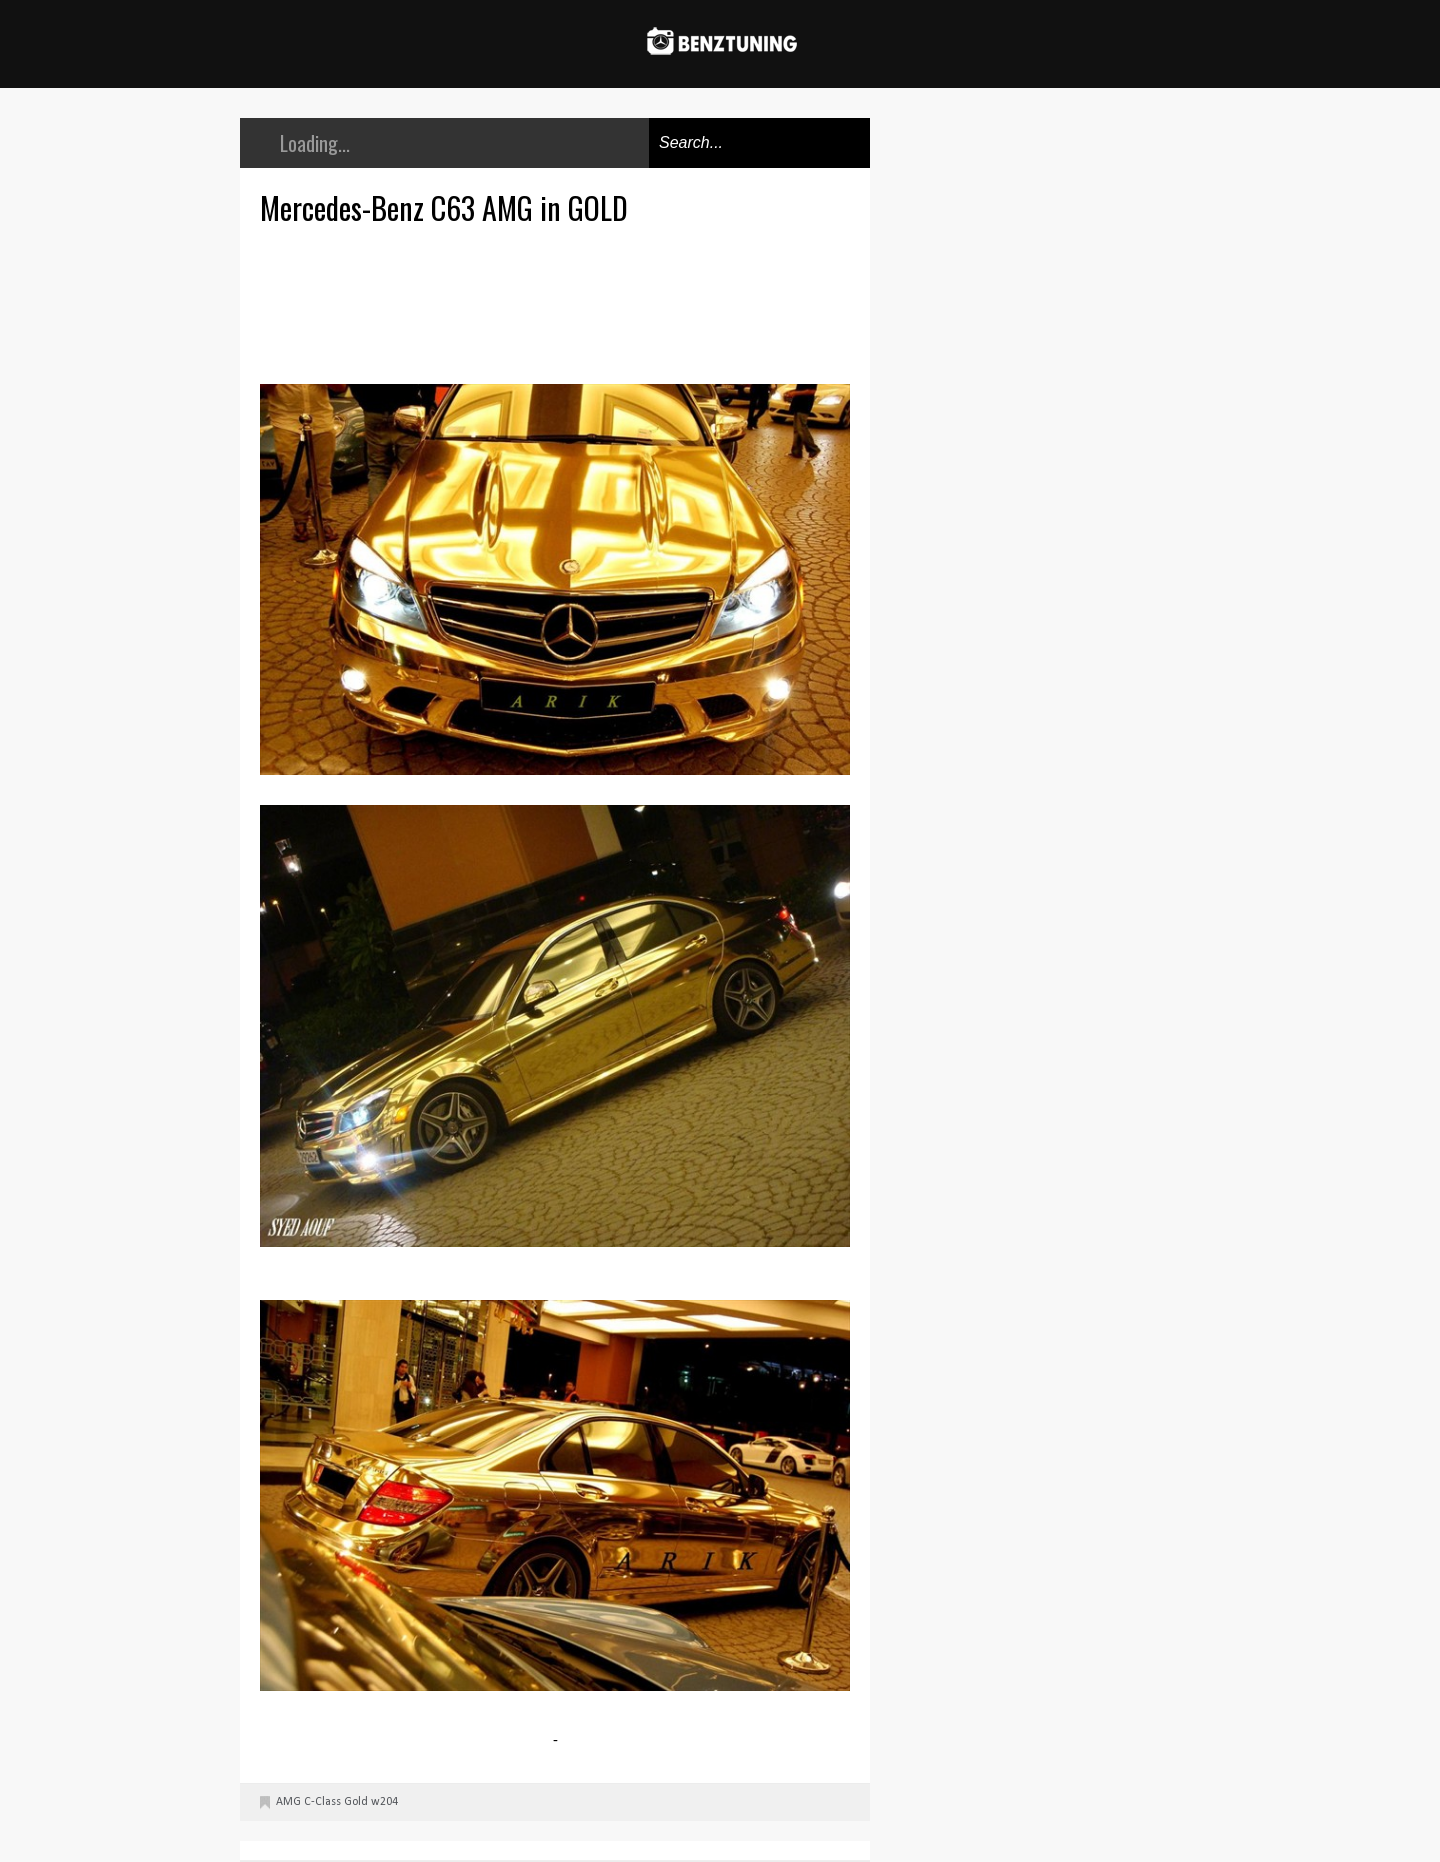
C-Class (322, 1802)
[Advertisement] (560, 302)
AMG (288, 1802)
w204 (384, 1802)
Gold (356, 1802)
